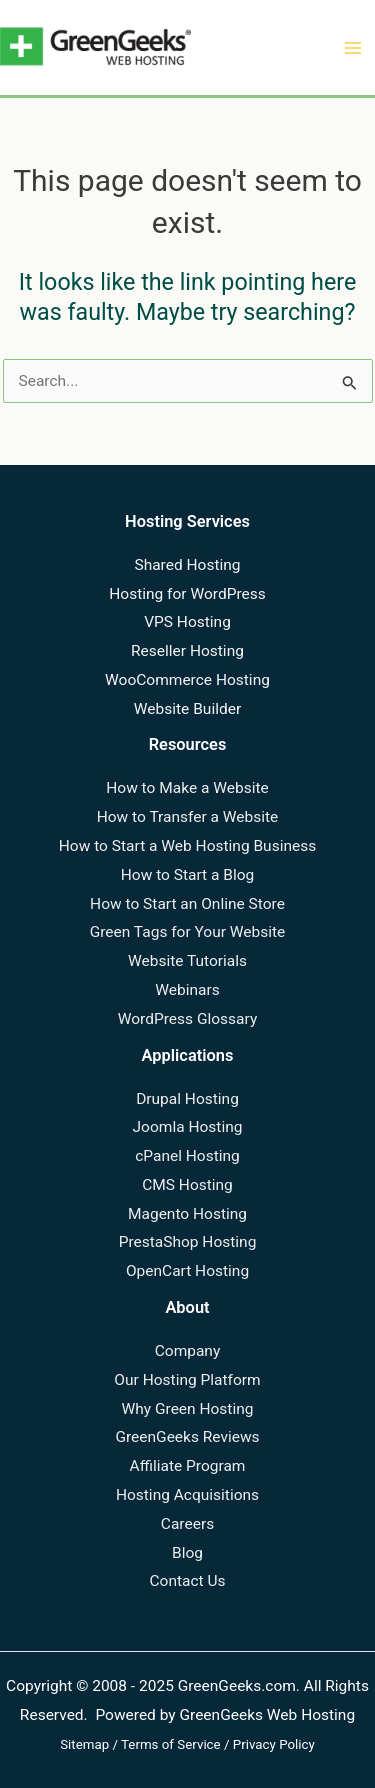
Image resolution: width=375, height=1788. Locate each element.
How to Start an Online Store (187, 904)
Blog (187, 1553)
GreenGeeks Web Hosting (267, 1715)
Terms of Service (171, 1744)
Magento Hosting (187, 1214)
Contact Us (187, 1581)
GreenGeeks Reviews (187, 1437)
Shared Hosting (187, 565)
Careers (187, 1524)
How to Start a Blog (188, 875)
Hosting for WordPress (187, 594)
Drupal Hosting (187, 1099)
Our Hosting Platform (187, 1380)
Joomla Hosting (188, 1127)
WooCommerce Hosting (187, 680)
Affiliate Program (188, 1466)
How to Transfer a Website (188, 817)
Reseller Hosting (187, 651)
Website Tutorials (187, 961)
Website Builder (187, 709)
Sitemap (84, 1744)
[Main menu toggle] (353, 47)
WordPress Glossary (187, 1019)
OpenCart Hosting (187, 1271)
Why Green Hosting (188, 1409)
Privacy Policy (274, 1744)
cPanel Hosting (187, 1156)
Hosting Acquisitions (187, 1495)
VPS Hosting (187, 622)
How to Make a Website (187, 788)
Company (188, 1351)
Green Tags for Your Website (188, 932)
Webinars (187, 990)
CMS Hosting (187, 1185)
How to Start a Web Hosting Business (187, 846)
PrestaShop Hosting (188, 1242)
